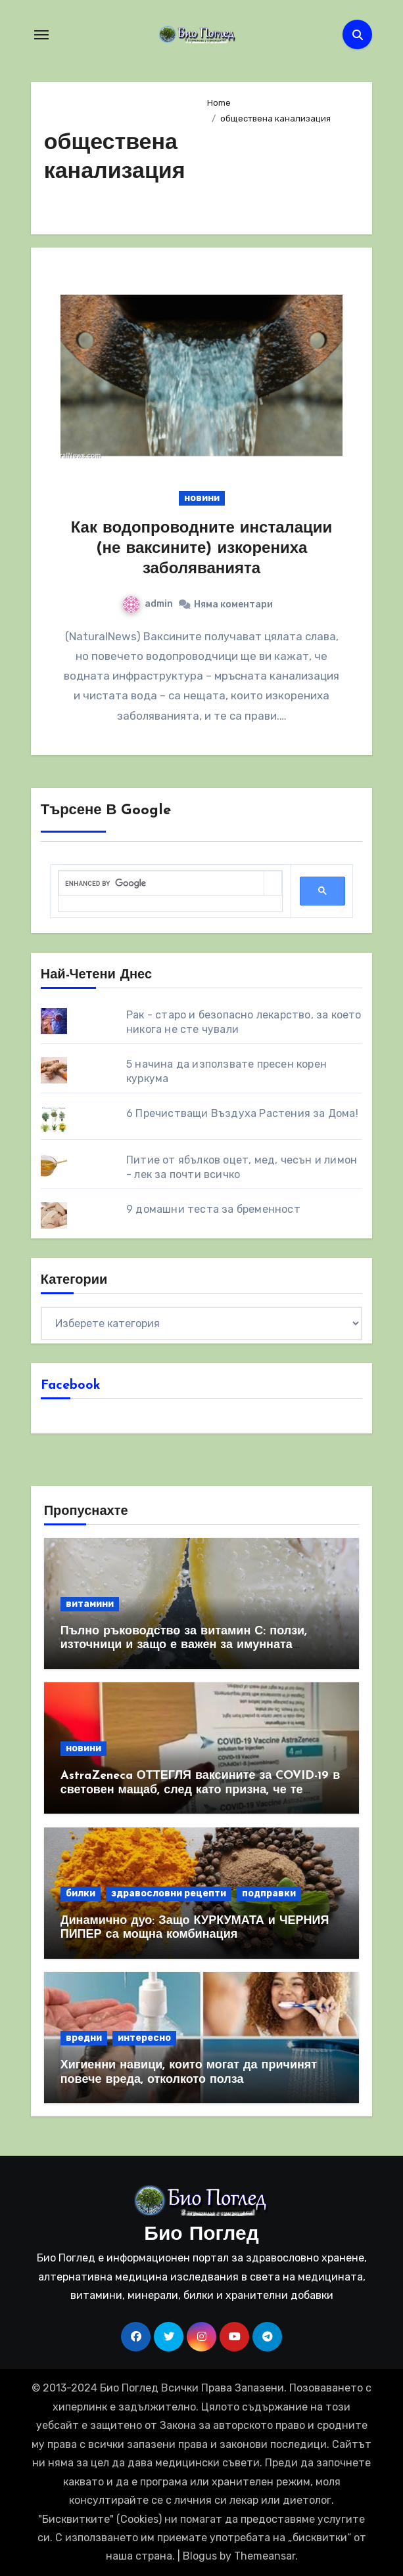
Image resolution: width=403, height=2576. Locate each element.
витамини (90, 1603)
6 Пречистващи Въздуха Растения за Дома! (242, 1113)
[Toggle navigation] (41, 35)
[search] (161, 883)
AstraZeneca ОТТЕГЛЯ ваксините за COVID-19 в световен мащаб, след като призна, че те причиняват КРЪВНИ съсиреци (200, 1790)
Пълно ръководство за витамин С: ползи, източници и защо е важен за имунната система (183, 1645)
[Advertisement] (279, 174)
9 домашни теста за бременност (213, 1209)
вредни (84, 2037)
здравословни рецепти (168, 1893)
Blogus (200, 2556)
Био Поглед (201, 2235)
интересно (144, 2037)
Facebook (71, 1385)
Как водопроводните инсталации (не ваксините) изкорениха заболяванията (202, 549)
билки (80, 1893)
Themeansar (264, 2556)
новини (202, 498)
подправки (269, 1893)
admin (148, 603)
